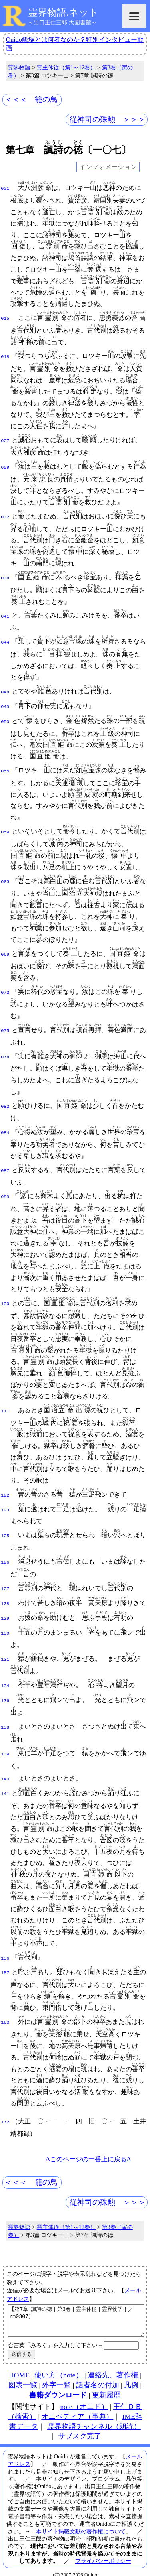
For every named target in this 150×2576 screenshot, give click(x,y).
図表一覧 (22, 2377)
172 (5, 2108)
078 (5, 1053)
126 (5, 1554)
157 (5, 1959)
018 (5, 356)
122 (5, 1490)
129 (5, 1609)
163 (5, 2008)
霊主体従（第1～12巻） (66, 67)
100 (5, 1298)
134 (5, 1675)
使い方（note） (58, 2367)
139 (5, 1742)
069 (5, 951)
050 (5, 718)
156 (5, 1945)
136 (5, 1689)
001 (5, 188)
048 (5, 690)
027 (5, 440)
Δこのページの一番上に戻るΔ (88, 2144)
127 (5, 1581)
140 (5, 1766)
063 (5, 879)
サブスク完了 (79, 2428)
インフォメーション (108, 167)
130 (5, 1623)
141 (5, 1780)
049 (5, 704)
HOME (19, 2367)
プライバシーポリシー (103, 2552)
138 (5, 1715)
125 (5, 1529)
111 (5, 1405)
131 (5, 1648)
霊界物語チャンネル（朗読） (94, 2418)
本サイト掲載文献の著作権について (81, 2523)
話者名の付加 (97, 2377)
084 (5, 1128)
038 (5, 577)
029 (5, 466)
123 (5, 1504)
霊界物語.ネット (63, 12)
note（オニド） (84, 2398)
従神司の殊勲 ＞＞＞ (108, 119)
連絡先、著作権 (113, 2367)
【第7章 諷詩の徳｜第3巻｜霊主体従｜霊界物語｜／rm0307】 (76, 2309)
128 (5, 1595)
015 (5, 318)
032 (5, 516)
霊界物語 (19, 67)
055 (5, 768)
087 (5, 1166)
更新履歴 (106, 2387)
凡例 (131, 2377)
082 (5, 1102)
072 (5, 989)
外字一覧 (56, 2377)
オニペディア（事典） (77, 2408)
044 (5, 641)
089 (5, 1191)
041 (5, 615)
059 (5, 829)
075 (5, 1027)
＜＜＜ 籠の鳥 (31, 99)
